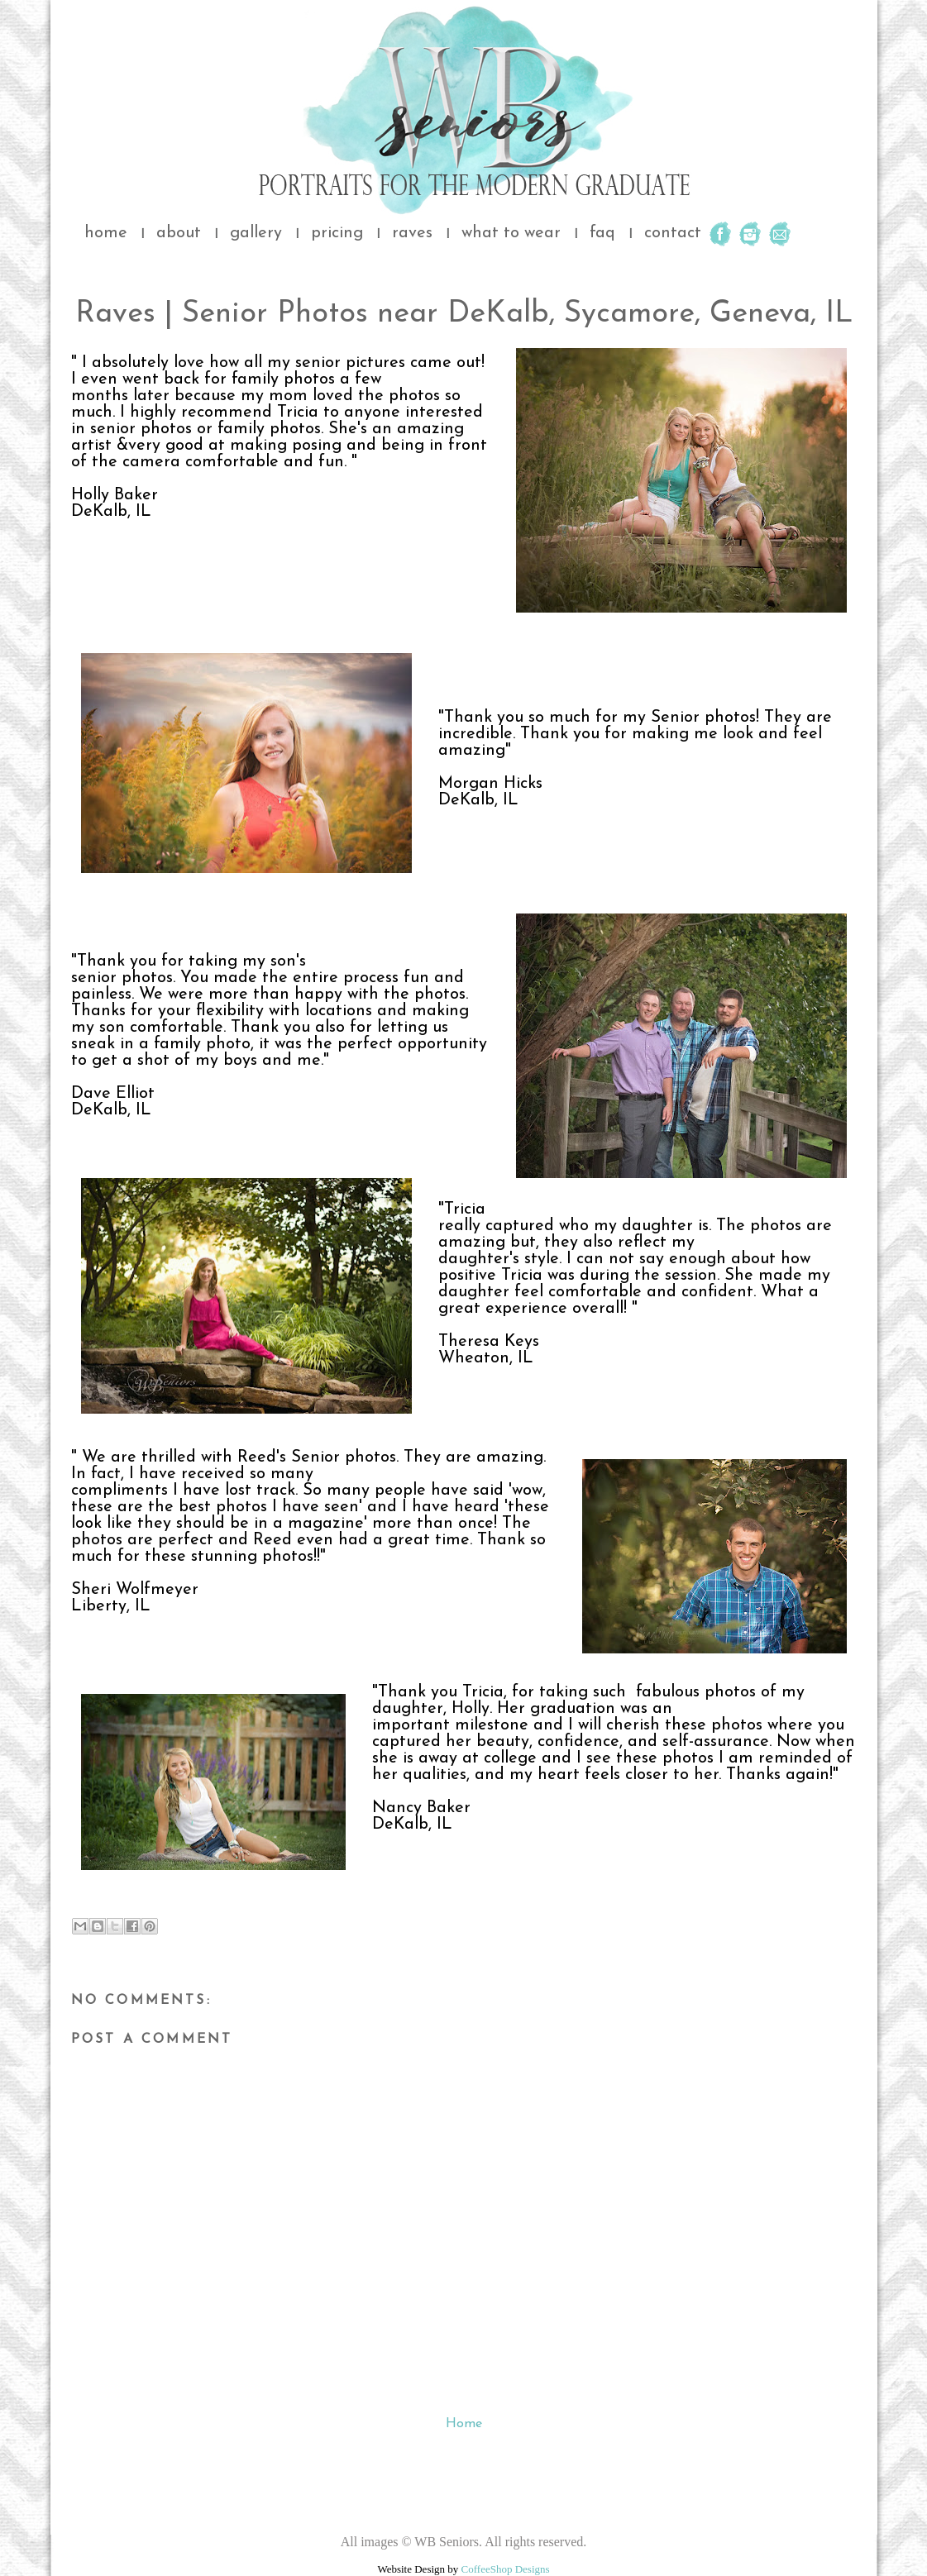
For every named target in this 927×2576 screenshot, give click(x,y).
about (178, 233)
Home (464, 2424)
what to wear (511, 233)
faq (602, 233)
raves (412, 233)
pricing (337, 233)
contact (672, 233)
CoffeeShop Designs (505, 2569)
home (105, 233)
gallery (256, 233)
